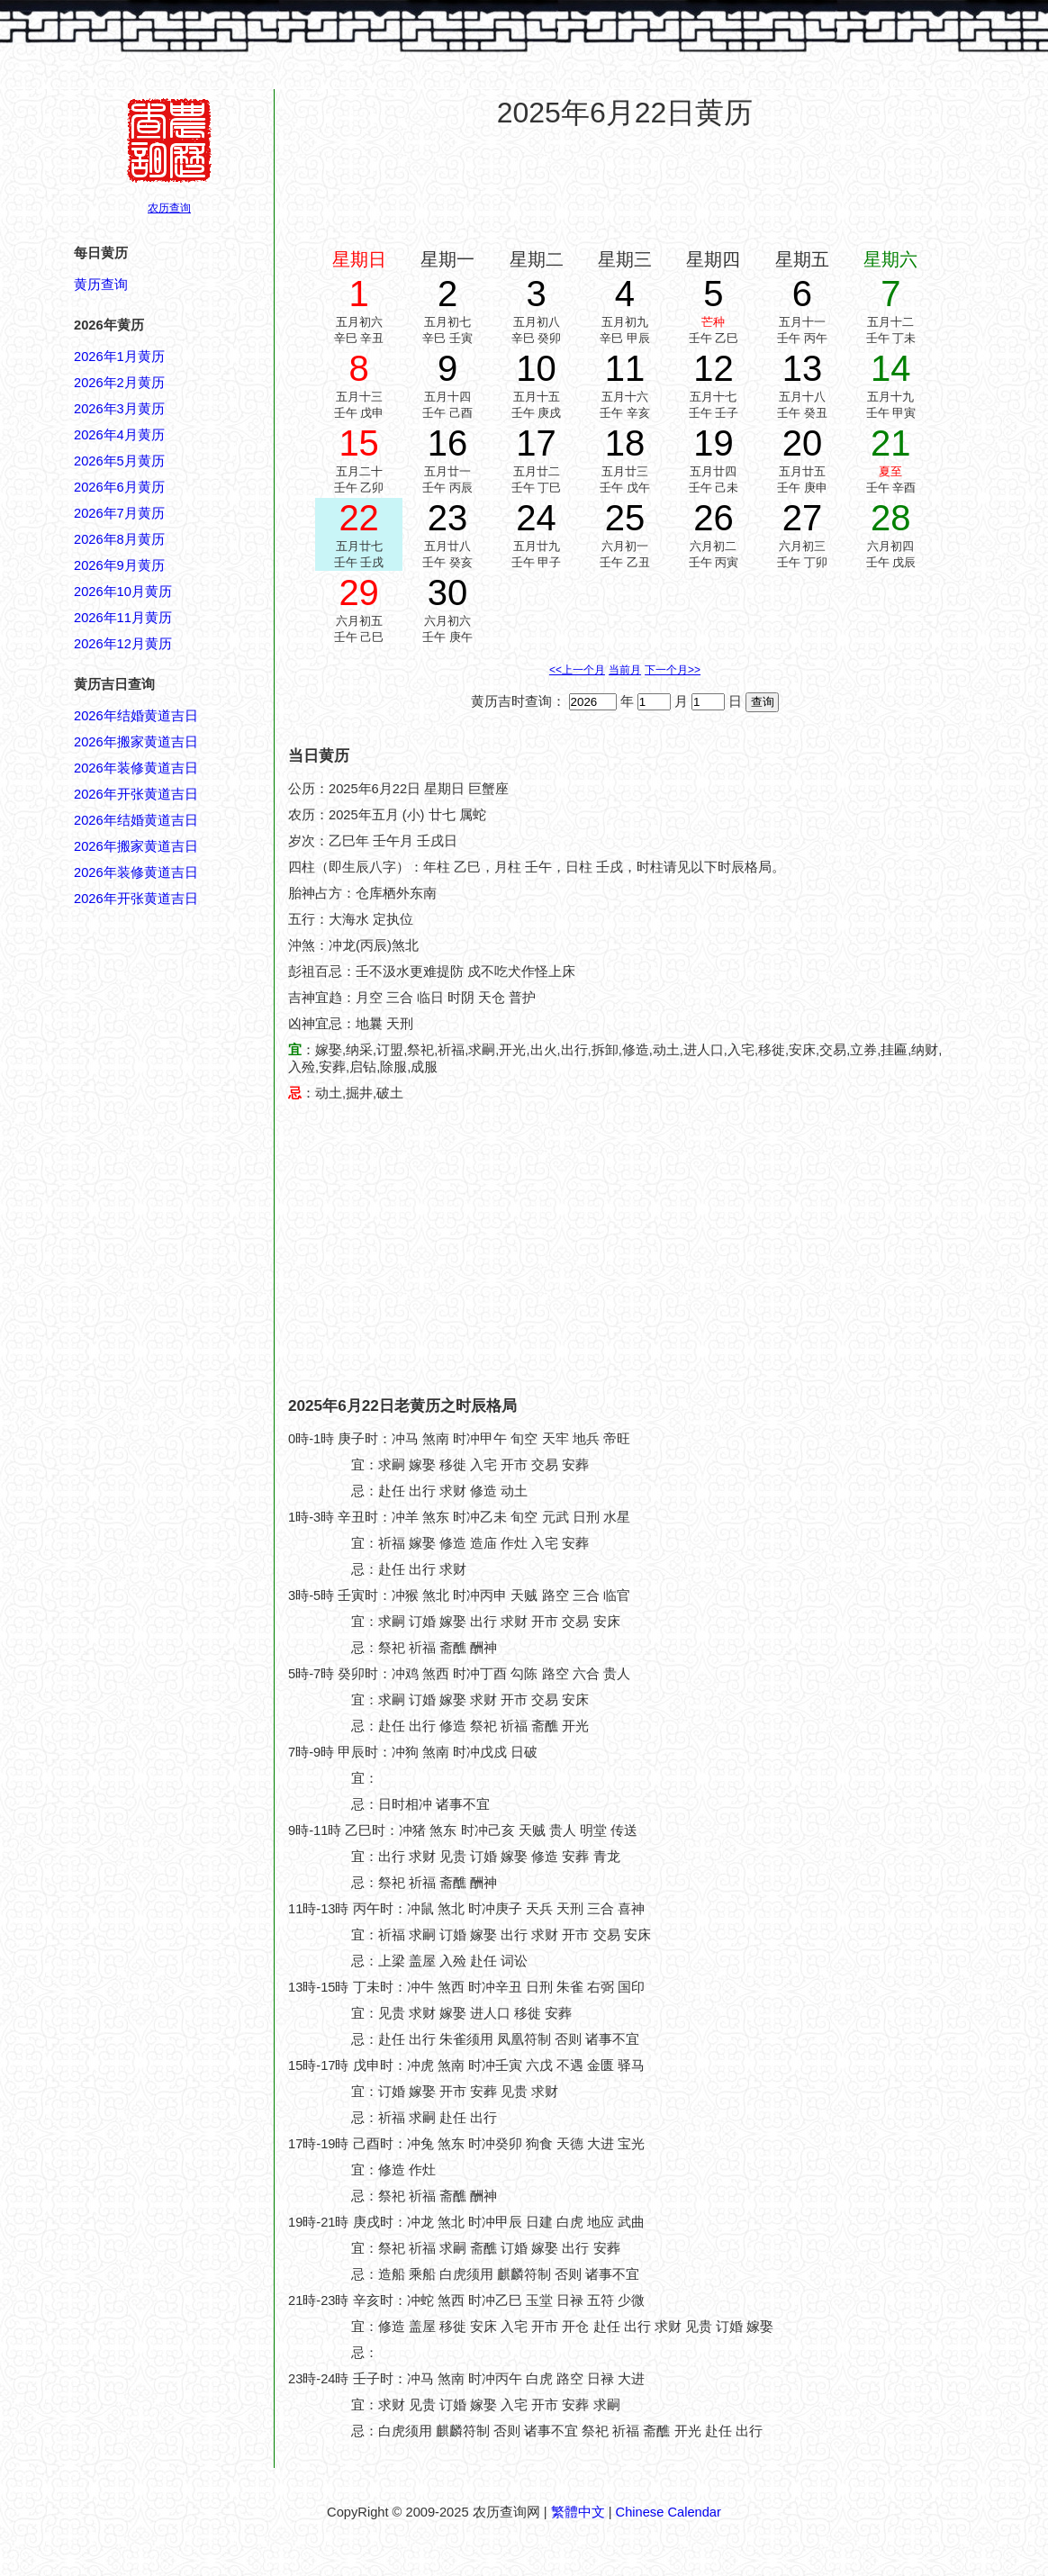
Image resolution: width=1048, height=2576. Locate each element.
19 (713, 443)
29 (359, 592)
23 (448, 518)
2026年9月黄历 (119, 565)
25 (625, 518)
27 (802, 518)
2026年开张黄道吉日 (136, 794)
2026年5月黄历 (119, 461)
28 (891, 518)
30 (448, 592)
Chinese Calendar (668, 2512)
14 (891, 368)
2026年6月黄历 (119, 487)
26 (713, 518)
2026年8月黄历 (119, 539)
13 (802, 368)
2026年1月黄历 (119, 356)
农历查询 (169, 208)
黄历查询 (101, 284)
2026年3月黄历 (119, 409)
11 (625, 368)
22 (359, 518)
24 (536, 518)
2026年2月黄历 (119, 382)
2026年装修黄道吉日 (136, 768)
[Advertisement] (625, 188)
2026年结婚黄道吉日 (136, 716)
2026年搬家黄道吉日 (136, 742)
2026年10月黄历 (123, 591)
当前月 (625, 670)
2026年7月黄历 (119, 513)
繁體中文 (578, 2512)
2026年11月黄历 (123, 617)
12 (713, 368)
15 (359, 443)
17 (536, 443)
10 (536, 368)
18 (625, 443)
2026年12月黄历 (123, 644)
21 (891, 443)
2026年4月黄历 (119, 435)
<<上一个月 (577, 670)
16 (448, 443)
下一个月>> (672, 670)
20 (802, 443)
